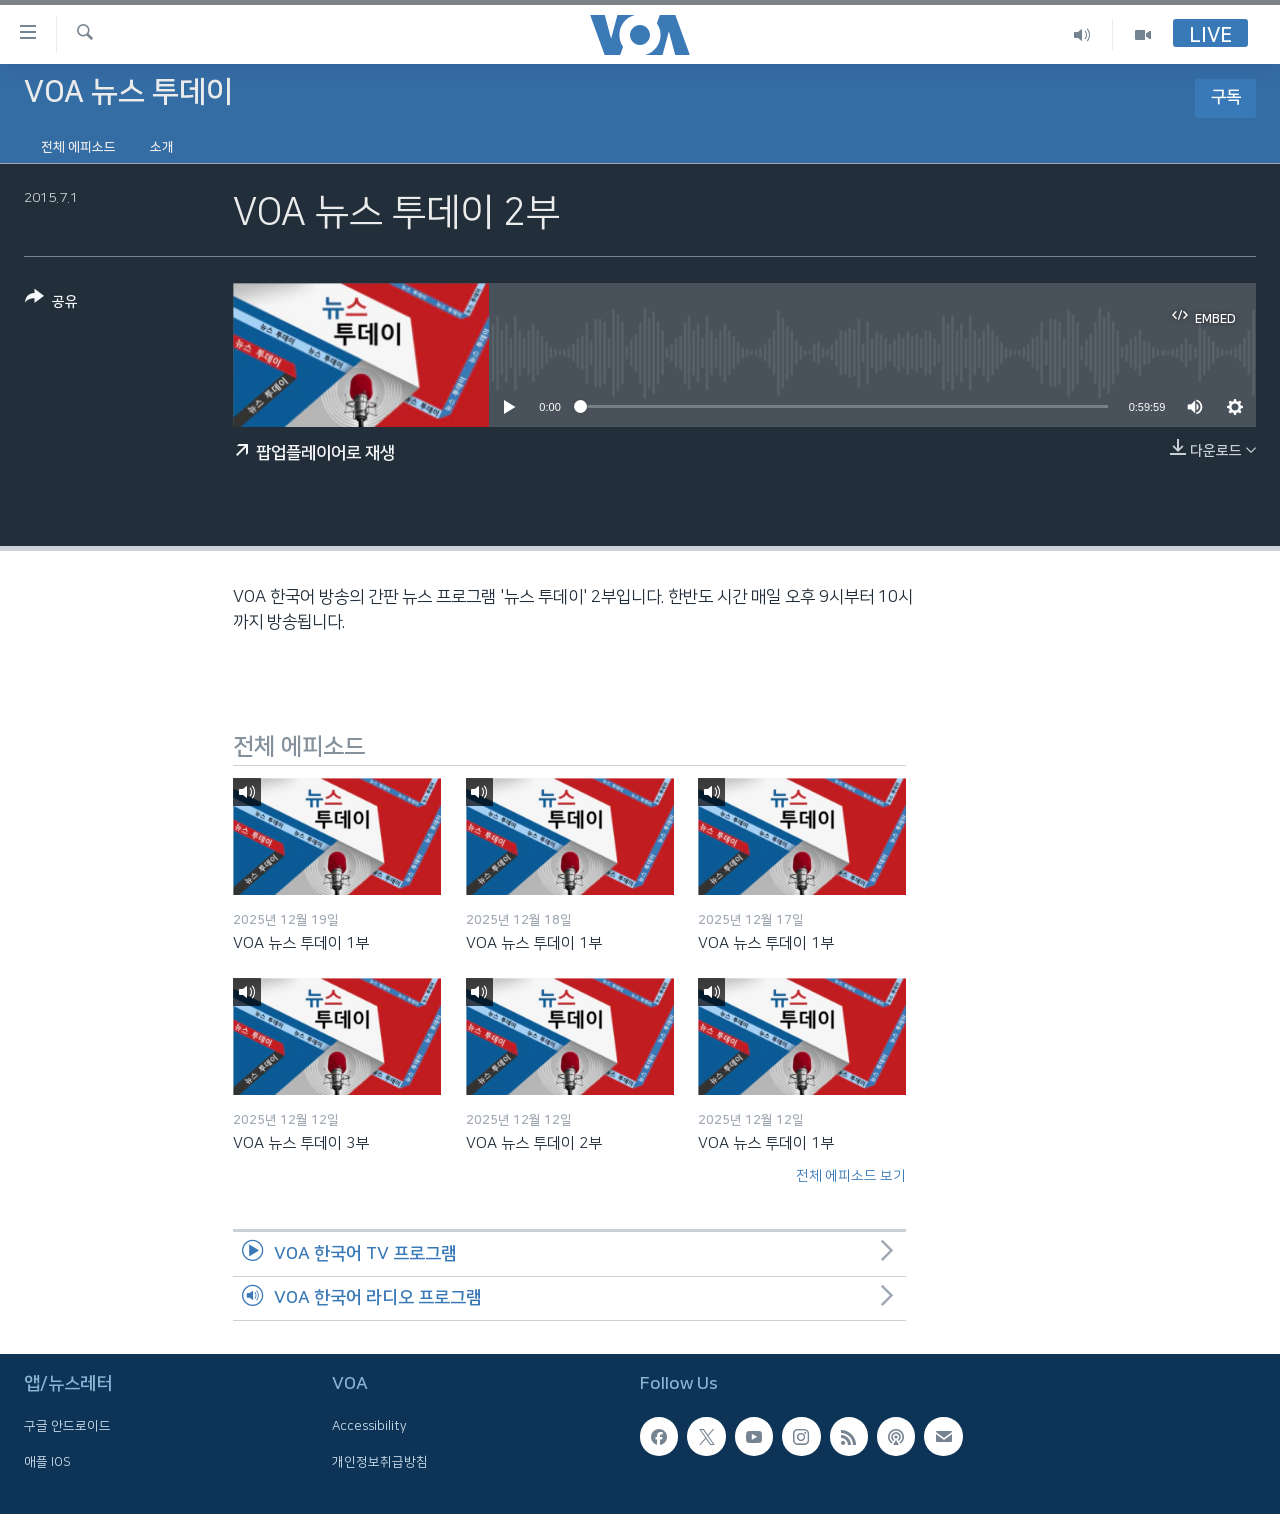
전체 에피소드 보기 (851, 1176)
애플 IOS (47, 1462)
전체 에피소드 (78, 147)
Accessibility (369, 1427)
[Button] (51, 303)
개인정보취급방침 (380, 1462)
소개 (162, 147)
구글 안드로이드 (67, 1427)
